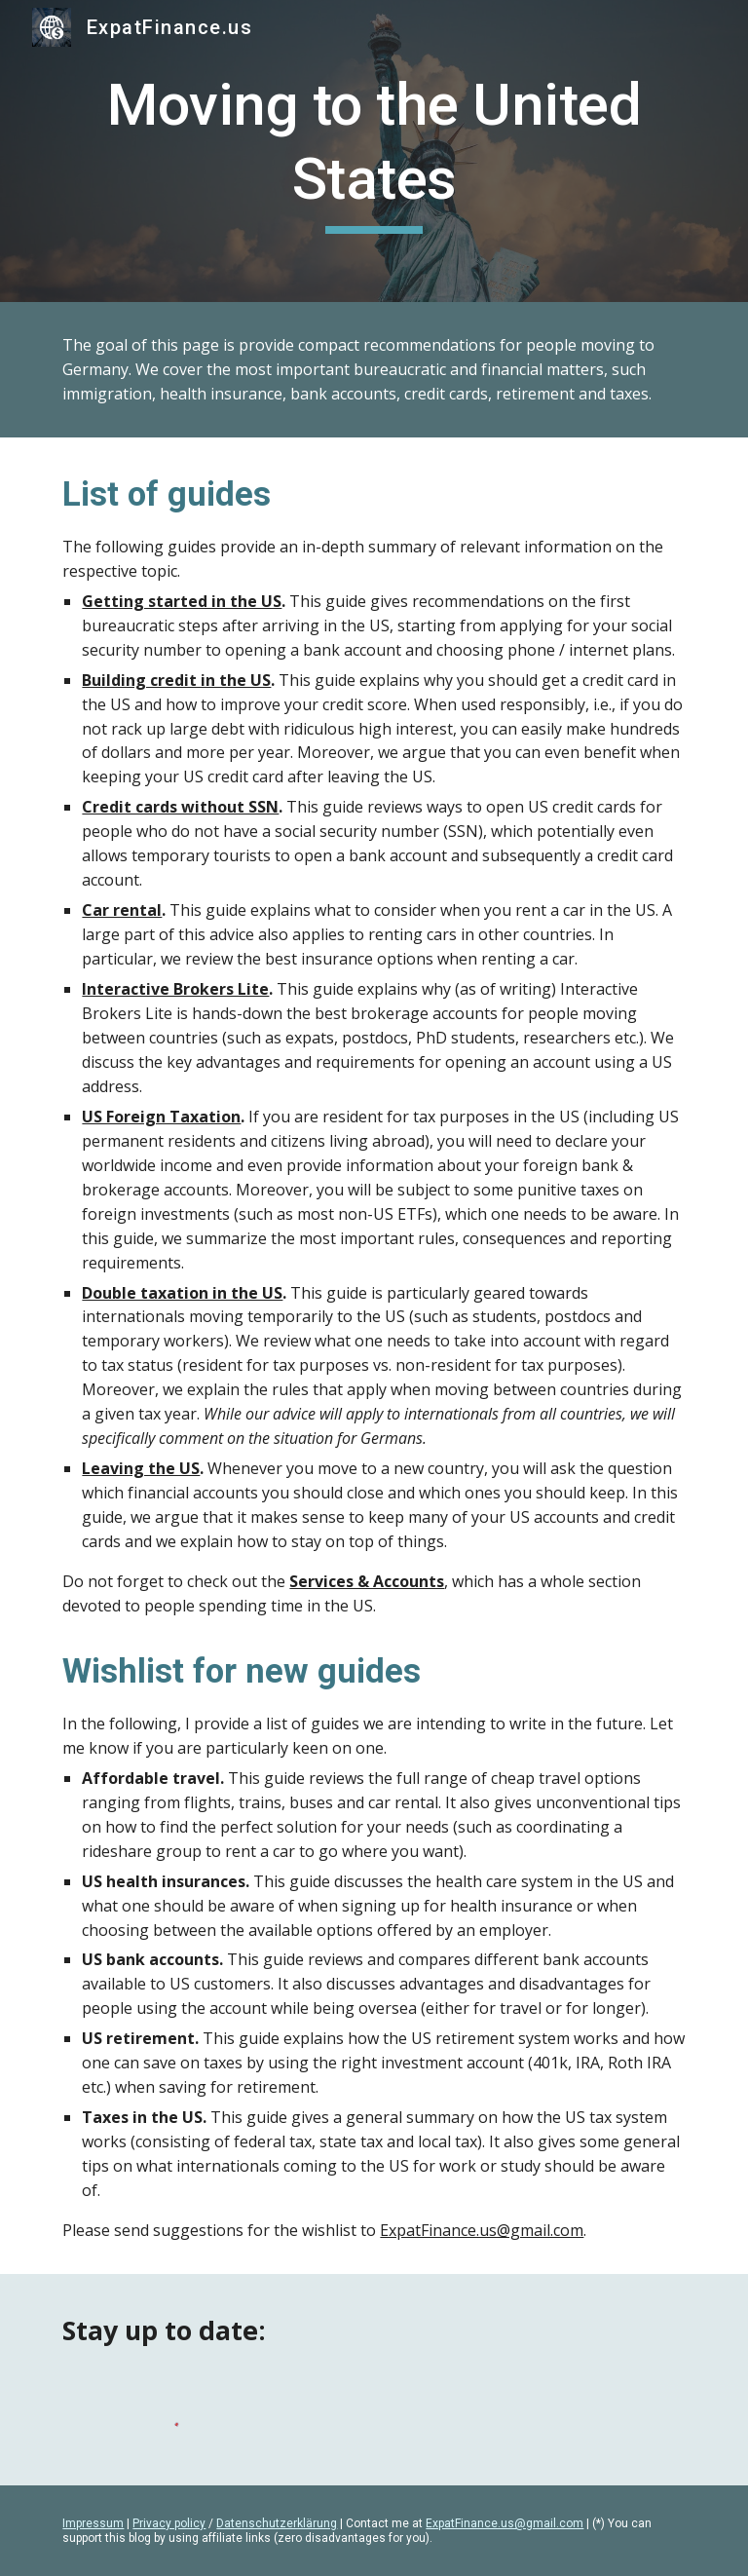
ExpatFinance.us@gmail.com (481, 2230)
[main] (373, 150)
